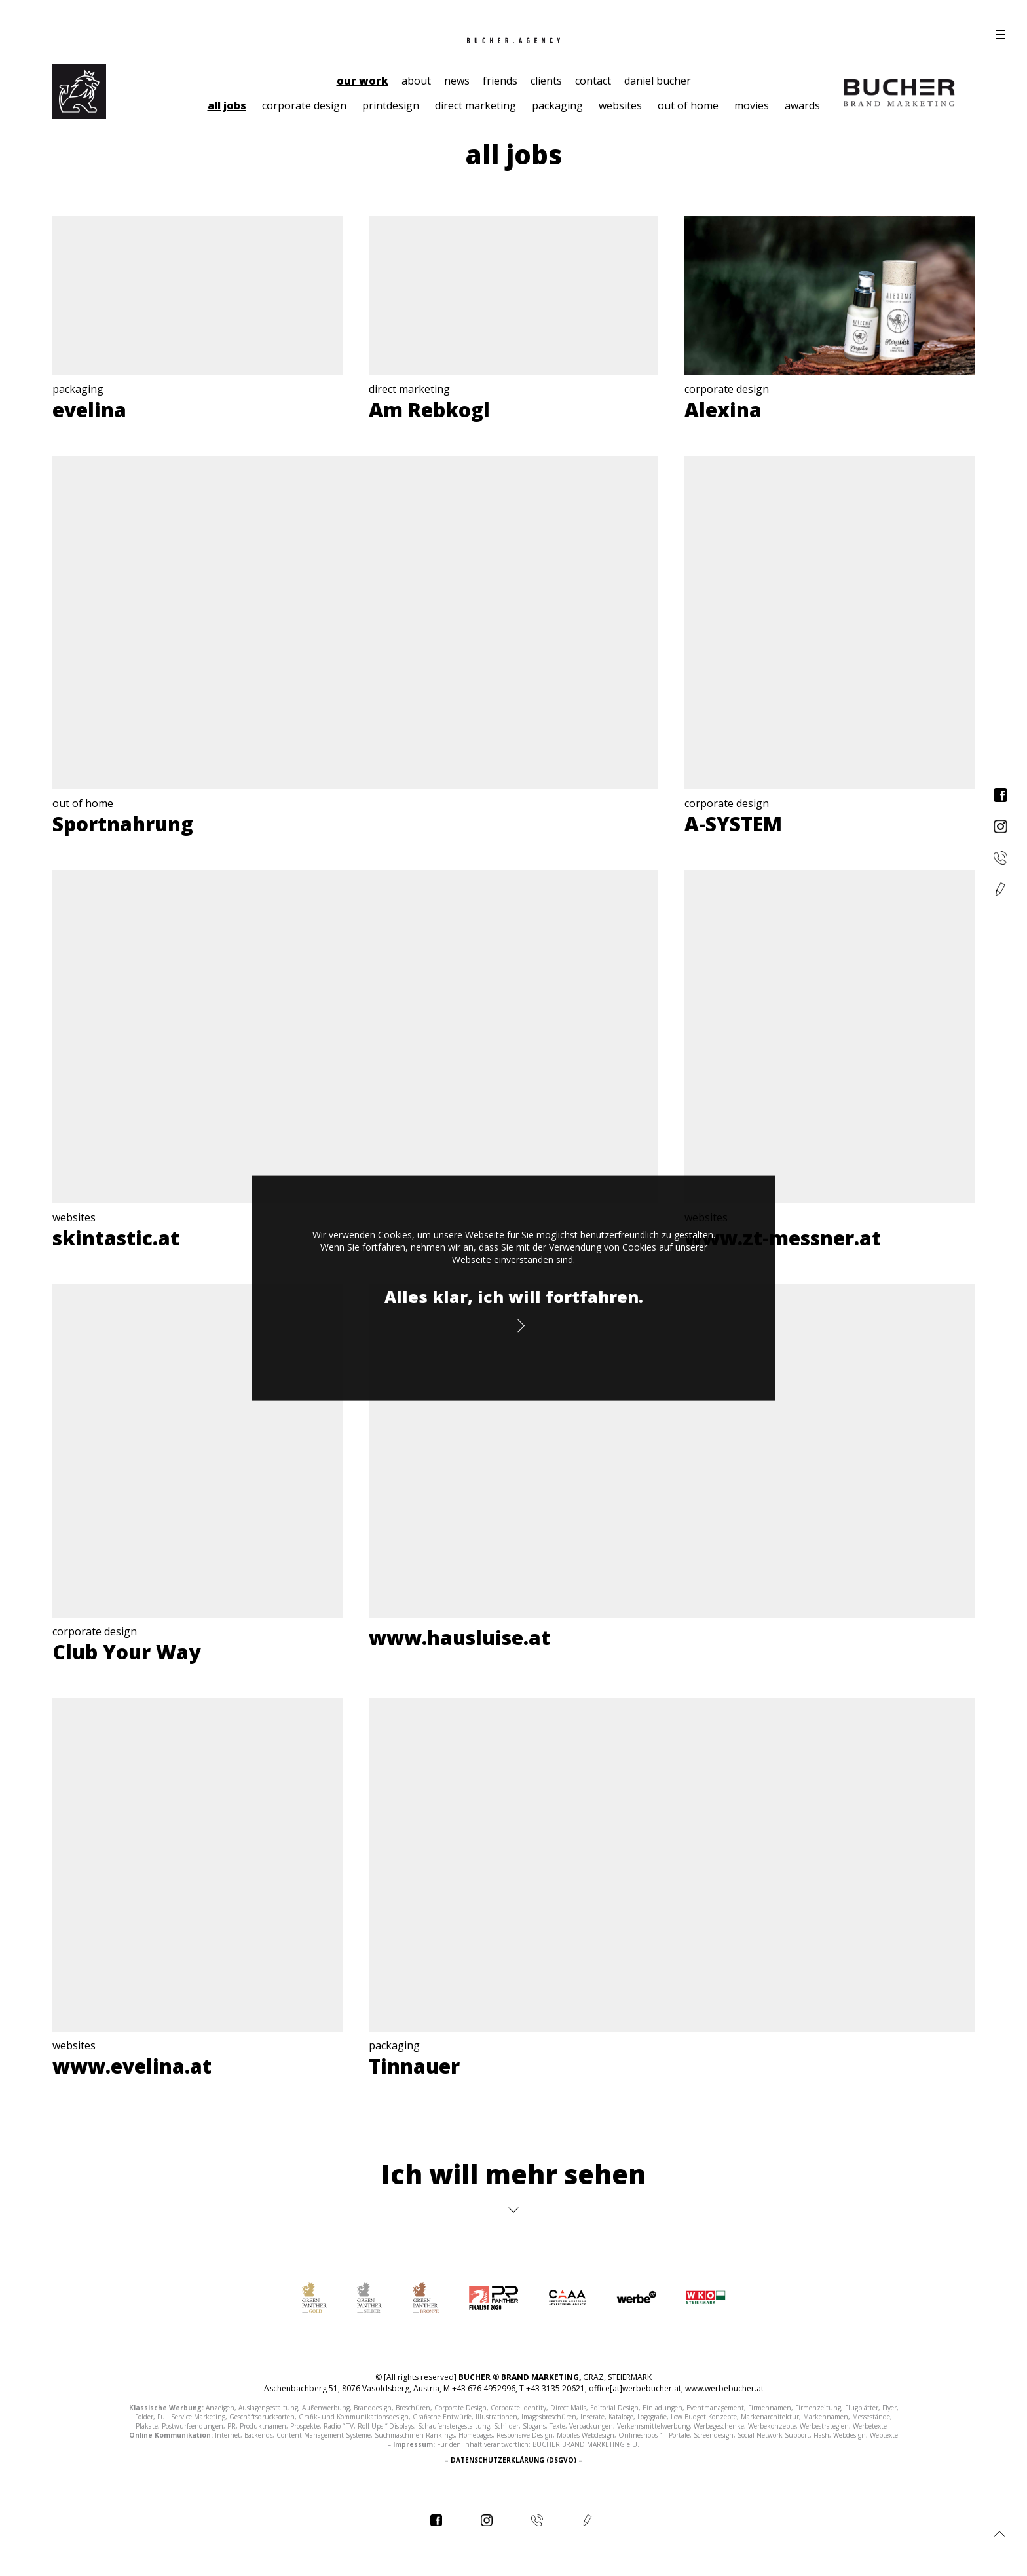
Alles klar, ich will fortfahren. (513, 1296)
